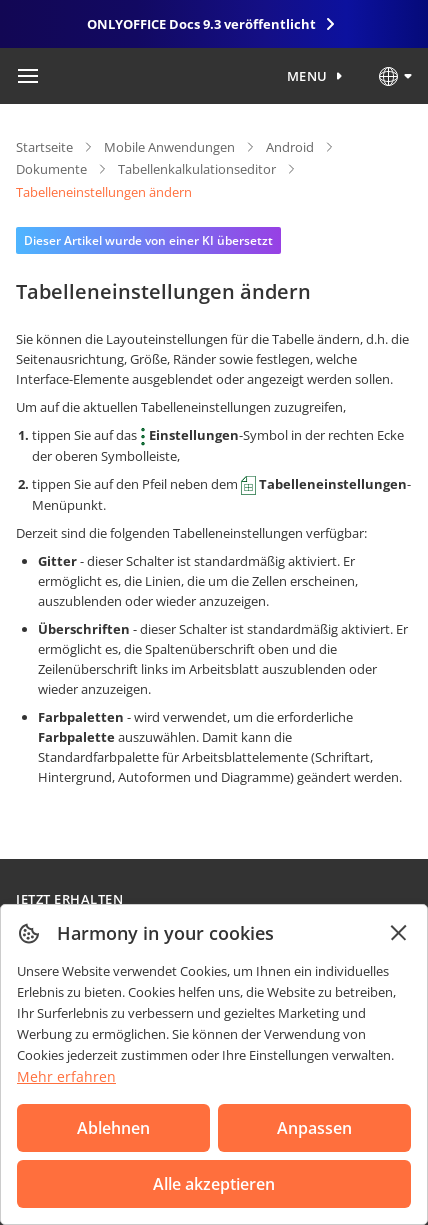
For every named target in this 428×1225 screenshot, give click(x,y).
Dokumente (51, 169)
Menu (307, 76)
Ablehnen (113, 1128)
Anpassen (314, 1128)
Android (290, 147)
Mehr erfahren (66, 1076)
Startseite (44, 147)
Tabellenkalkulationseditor (197, 169)
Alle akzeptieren (214, 1184)
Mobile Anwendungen (169, 147)
